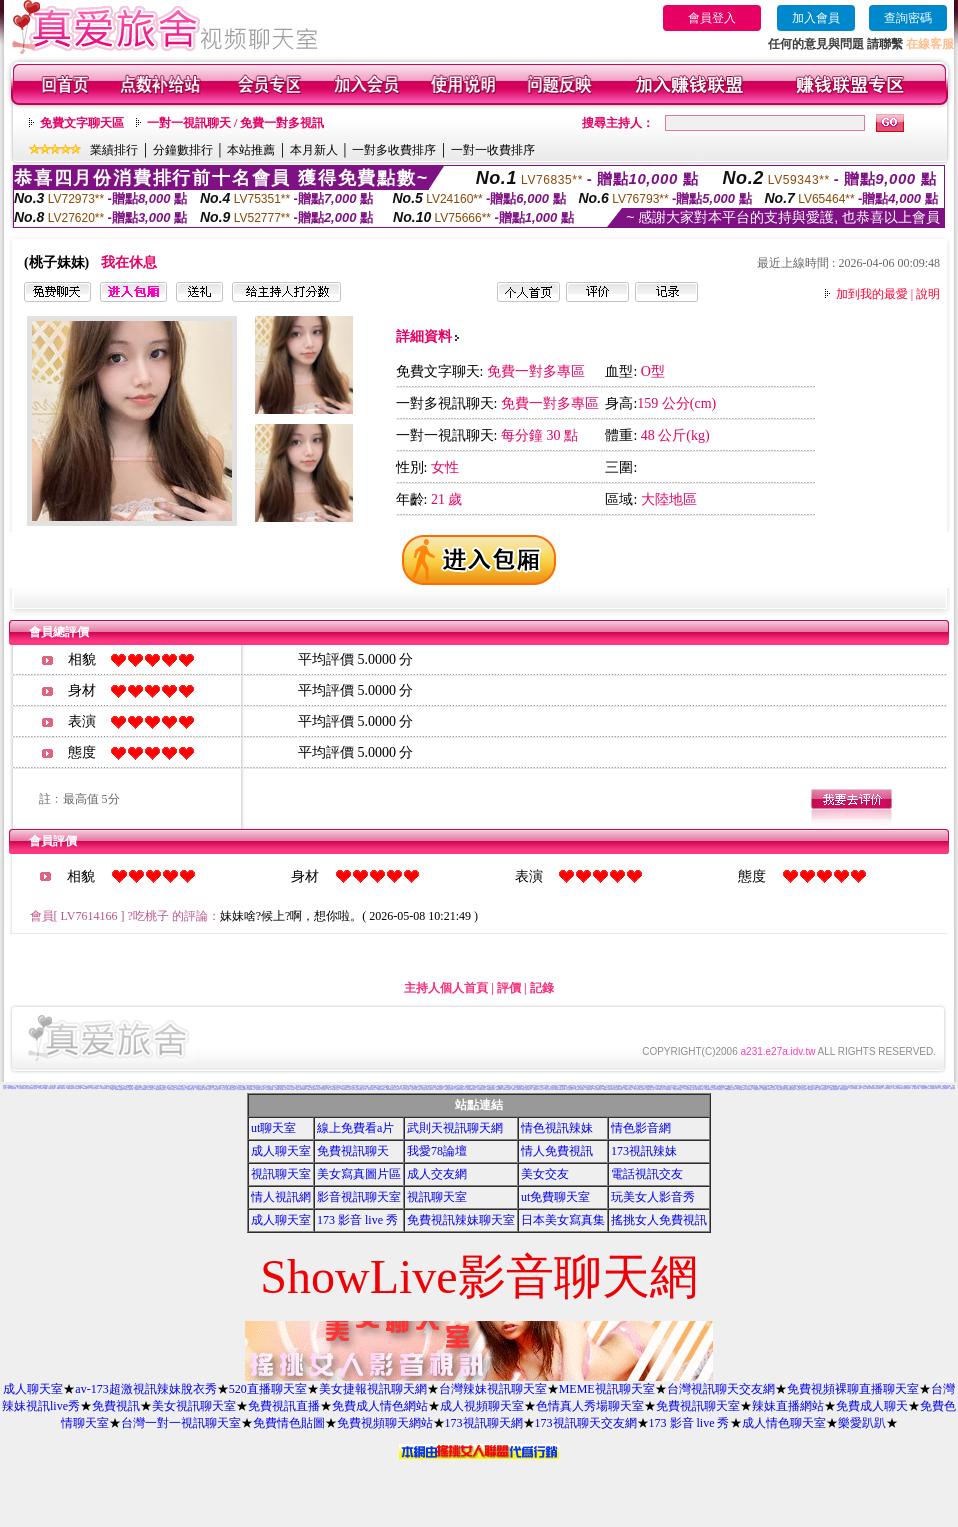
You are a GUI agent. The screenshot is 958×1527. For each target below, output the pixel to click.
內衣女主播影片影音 (671, 1085)
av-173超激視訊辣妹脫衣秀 (145, 1389)
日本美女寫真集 (563, 1220)
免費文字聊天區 (82, 123)
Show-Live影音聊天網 (559, 1089)
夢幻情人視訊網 (405, 1089)
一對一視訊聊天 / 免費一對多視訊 (235, 123)
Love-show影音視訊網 (470, 1089)
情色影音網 (641, 1128)
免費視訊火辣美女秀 (579, 1089)
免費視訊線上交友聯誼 (538, 1089)
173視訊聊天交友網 (586, 1423)
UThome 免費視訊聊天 (280, 1089)
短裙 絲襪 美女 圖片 (812, 1089)
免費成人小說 (359, 1086)
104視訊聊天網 (250, 1089)
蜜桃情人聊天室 (371, 1089)
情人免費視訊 (557, 1151)
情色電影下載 (78, 1088)
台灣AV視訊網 (290, 1089)
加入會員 (816, 18)
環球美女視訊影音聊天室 (876, 1088)
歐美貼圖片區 (108, 1086)
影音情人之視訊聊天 (321, 1089)
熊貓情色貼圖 (355, 1087)
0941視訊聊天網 (699, 1089)
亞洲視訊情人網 (190, 1089)
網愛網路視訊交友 (491, 1089)
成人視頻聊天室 (482, 1406)
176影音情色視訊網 (448, 1089)
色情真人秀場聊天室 (590, 1406)
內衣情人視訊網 (207, 1089)
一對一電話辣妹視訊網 (689, 1089)
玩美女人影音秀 (653, 1197)
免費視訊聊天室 (698, 1406)
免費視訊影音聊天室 (311, 1089)
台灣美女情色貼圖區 (677, 1089)
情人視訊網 (281, 1197)
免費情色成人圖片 (539, 1086)
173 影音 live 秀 (357, 1220)
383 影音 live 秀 (99, 1086)
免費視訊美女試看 (925, 1088)
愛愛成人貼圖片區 (61, 1088)
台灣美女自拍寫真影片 (117, 1086)
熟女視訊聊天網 (843, 1089)
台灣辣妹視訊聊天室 (493, 1389)
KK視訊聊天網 (481, 1089)
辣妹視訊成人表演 (934, 1088)
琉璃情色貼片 (757, 1089)
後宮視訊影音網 (906, 1088)
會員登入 (712, 18)
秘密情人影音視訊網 (801, 1089)
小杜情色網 (771, 1087)
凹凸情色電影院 (887, 1088)
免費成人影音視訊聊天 (416, 1089)
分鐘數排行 (183, 150)
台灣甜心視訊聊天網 (833, 1089)
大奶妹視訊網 (749, 1089)
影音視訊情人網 (216, 1089)
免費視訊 (116, 1406)
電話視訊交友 (647, 1174)
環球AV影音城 (771, 1089)
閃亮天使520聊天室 (709, 1089)
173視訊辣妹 (644, 1151)
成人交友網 (437, 1174)
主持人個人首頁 (446, 988)
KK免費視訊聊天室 (766, 1088)
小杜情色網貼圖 (199, 1089)
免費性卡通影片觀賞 (870, 1087)
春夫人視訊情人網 (549, 1089)
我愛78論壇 (437, 1151)
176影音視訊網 (588, 1089)
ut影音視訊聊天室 (105, 1088)
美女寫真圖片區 (359, 1174)
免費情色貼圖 (289, 1423)
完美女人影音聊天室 (822, 1089)
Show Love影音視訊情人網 (651, 1087)
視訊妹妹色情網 (269, 1089)
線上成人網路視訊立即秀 (333, 1089)
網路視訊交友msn (241, 1087)
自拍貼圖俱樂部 (241, 1089)
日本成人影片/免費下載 (639, 1089)
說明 (928, 294)
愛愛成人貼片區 (810, 1087)
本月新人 (314, 150)
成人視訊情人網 (915, 1088)
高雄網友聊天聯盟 (381, 1089)
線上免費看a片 (355, 1128)
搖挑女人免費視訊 (659, 1220)
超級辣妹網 (498, 1089)
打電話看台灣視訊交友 (346, 1089)
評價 (509, 988)
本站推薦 (251, 150)
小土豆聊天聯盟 (667, 1089)
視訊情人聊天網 (866, 1088)
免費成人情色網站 (380, 1406)
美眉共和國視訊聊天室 (730, 1089)
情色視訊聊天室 (597, 1089)
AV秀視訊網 (659, 1086)
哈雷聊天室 (861, 1087)
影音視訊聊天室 (359, 1197)
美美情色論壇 (233, 1089)
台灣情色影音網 (51, 1088)
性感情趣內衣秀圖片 (459, 1089)
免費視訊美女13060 (300, 1089)
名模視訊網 (764, 1089)
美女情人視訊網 (171, 1089)
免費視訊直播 (284, 1406)
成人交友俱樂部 (179, 1086)
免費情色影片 (722, 1087)
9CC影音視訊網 (438, 1089)
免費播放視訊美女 (650, 1089)
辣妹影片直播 (875, 1085)
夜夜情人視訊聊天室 (516, 1089)
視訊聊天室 (281, 1174)
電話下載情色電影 (12, 1088)
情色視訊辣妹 (557, 1128)
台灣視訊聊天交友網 (721, 1389)
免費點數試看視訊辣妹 (608, 1089)
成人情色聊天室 (784, 1423)
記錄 (542, 988)
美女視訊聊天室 (194, 1406)
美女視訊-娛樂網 (42, 1088)
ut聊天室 (273, 1128)
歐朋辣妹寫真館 (506, 1089)
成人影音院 (775, 1088)
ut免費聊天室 (555, 1197)
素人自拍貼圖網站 (741, 1089)
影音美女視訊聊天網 (897, 1088)
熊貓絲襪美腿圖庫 (119, 1089)
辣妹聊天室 (150, 1089)
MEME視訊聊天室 (607, 1389)
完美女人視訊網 (225, 1089)
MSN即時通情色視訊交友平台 (393, 1089)
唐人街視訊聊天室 (719, 1089)
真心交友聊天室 (294, 1088)
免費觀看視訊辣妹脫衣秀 (160, 1089)
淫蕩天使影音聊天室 (526, 1089)
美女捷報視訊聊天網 (373, 1389)
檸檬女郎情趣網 (602, 1086)
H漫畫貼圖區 (778, 1085)
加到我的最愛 (872, 294)
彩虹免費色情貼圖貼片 (601, 1088)
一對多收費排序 (394, 150)
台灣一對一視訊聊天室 (181, 1423)
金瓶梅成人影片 (774, 1086)
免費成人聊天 (872, 1406)
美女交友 (545, 1174)
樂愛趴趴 (862, 1423)
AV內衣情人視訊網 (180, 1089)
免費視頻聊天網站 (385, 1423)
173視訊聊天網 (484, 1423)
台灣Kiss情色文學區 (501, 1088)
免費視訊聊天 (353, 1151)
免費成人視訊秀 (628, 1089)
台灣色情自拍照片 (95, 1088)
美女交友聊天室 (21, 1088)
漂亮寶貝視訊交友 (781, 1089)
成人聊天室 (281, 1151)
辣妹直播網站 (788, 1406)
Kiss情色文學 (86, 1088)
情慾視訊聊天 (570, 1089)
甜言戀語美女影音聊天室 (427, 1089)
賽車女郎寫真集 (256, 1085)
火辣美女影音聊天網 (128, 1089)
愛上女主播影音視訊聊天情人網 (359, 1089)
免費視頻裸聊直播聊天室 (853, 1389)
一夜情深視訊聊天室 (259, 1089)
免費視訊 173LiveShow (141, 1089)
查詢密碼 (908, 18)
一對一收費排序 (493, 150)
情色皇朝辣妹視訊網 (790, 1089)
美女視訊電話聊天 (944, 1088)
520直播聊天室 (268, 1389)
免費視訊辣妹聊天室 (461, 1220)
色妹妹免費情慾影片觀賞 (855, 1088)
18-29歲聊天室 (658, 1089)
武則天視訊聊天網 (455, 1128)
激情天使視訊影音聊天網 (31, 1088)
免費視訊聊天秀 (70, 1088)
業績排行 (114, 150)
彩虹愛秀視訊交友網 (618, 1089)
